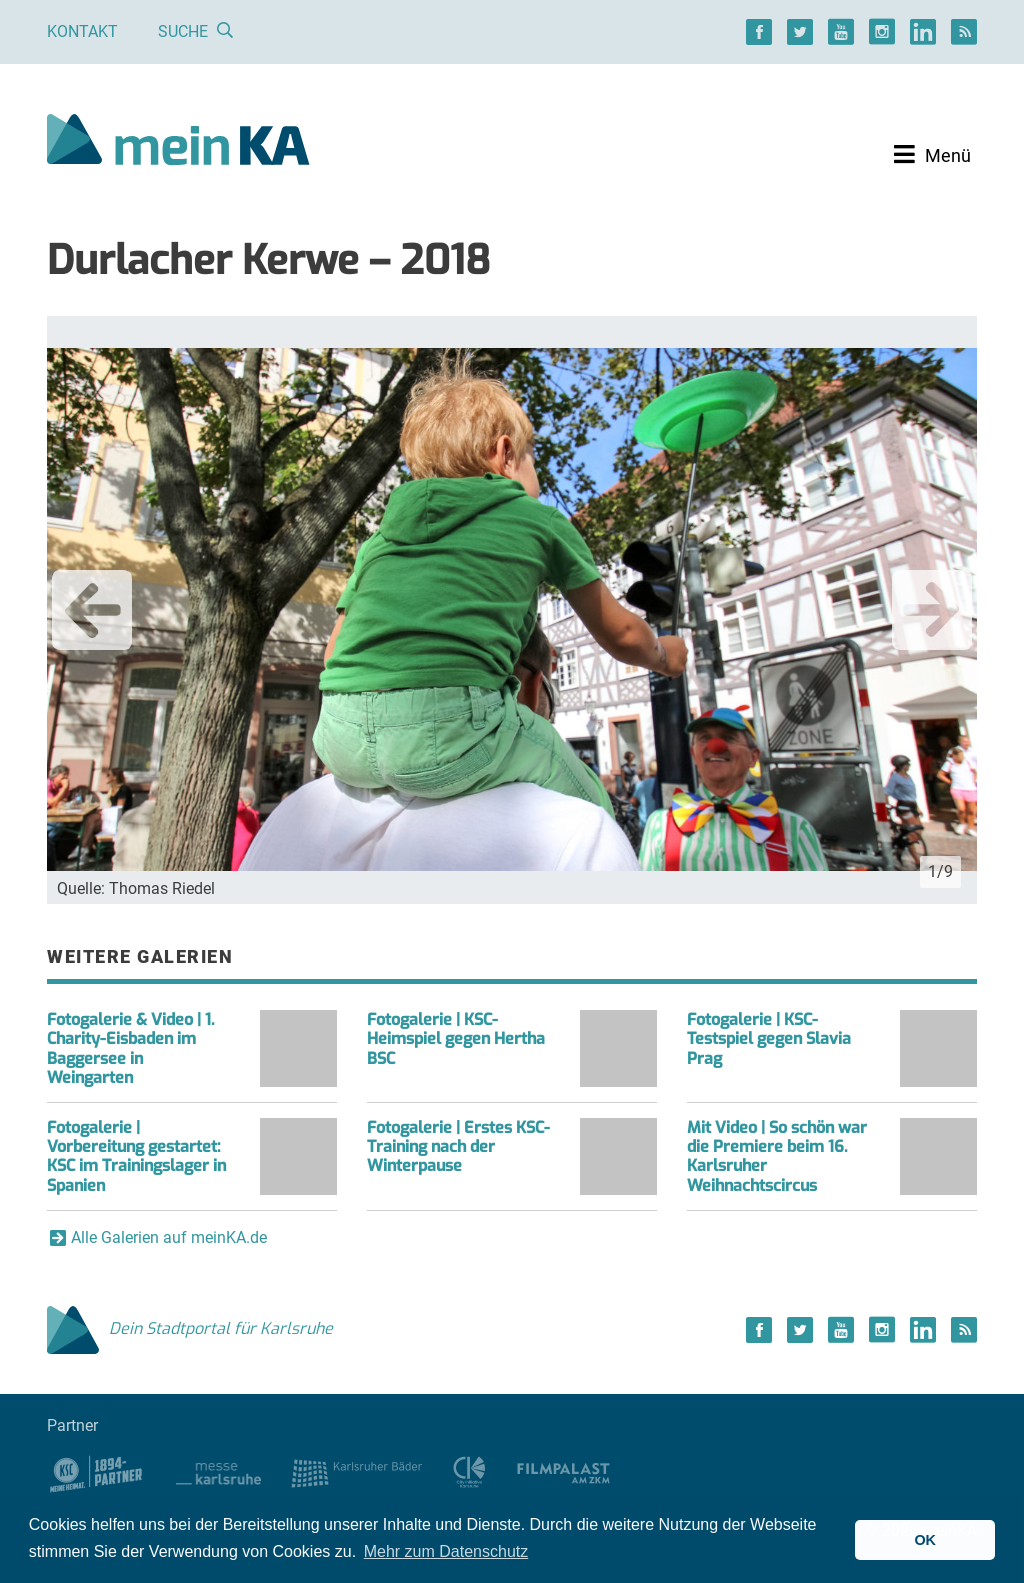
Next (932, 610)
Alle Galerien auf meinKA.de (169, 1237)
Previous (92, 610)
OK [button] (925, 1540)
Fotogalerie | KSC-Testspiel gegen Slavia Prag (769, 1038)
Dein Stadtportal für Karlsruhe (190, 1328)
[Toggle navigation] (932, 155)
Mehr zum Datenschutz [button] (446, 1551)
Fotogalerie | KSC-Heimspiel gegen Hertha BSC (456, 1038)
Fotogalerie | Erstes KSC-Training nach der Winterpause (458, 1146)
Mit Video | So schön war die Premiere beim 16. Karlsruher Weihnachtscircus (777, 1156)
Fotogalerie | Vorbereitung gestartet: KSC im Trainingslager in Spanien (136, 1156)
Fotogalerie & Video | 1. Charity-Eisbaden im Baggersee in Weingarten (131, 1048)
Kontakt (82, 31)
